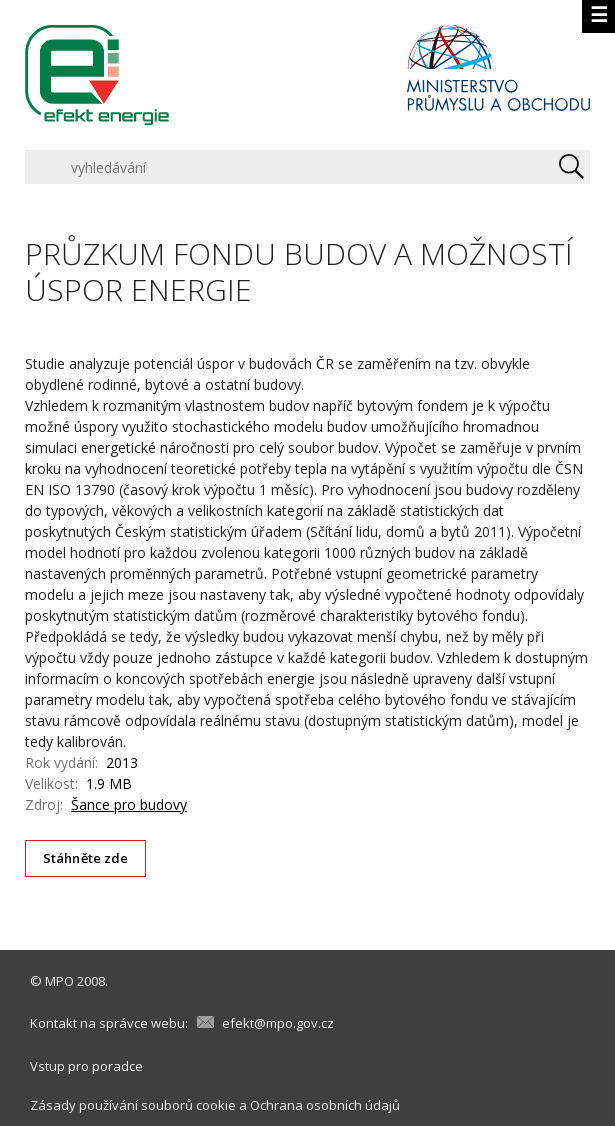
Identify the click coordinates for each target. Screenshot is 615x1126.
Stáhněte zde (86, 858)
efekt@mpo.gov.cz (278, 1023)
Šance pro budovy (129, 804)
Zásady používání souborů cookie (133, 1105)
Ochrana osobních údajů (325, 1105)
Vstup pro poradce (86, 1066)
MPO (59, 981)
